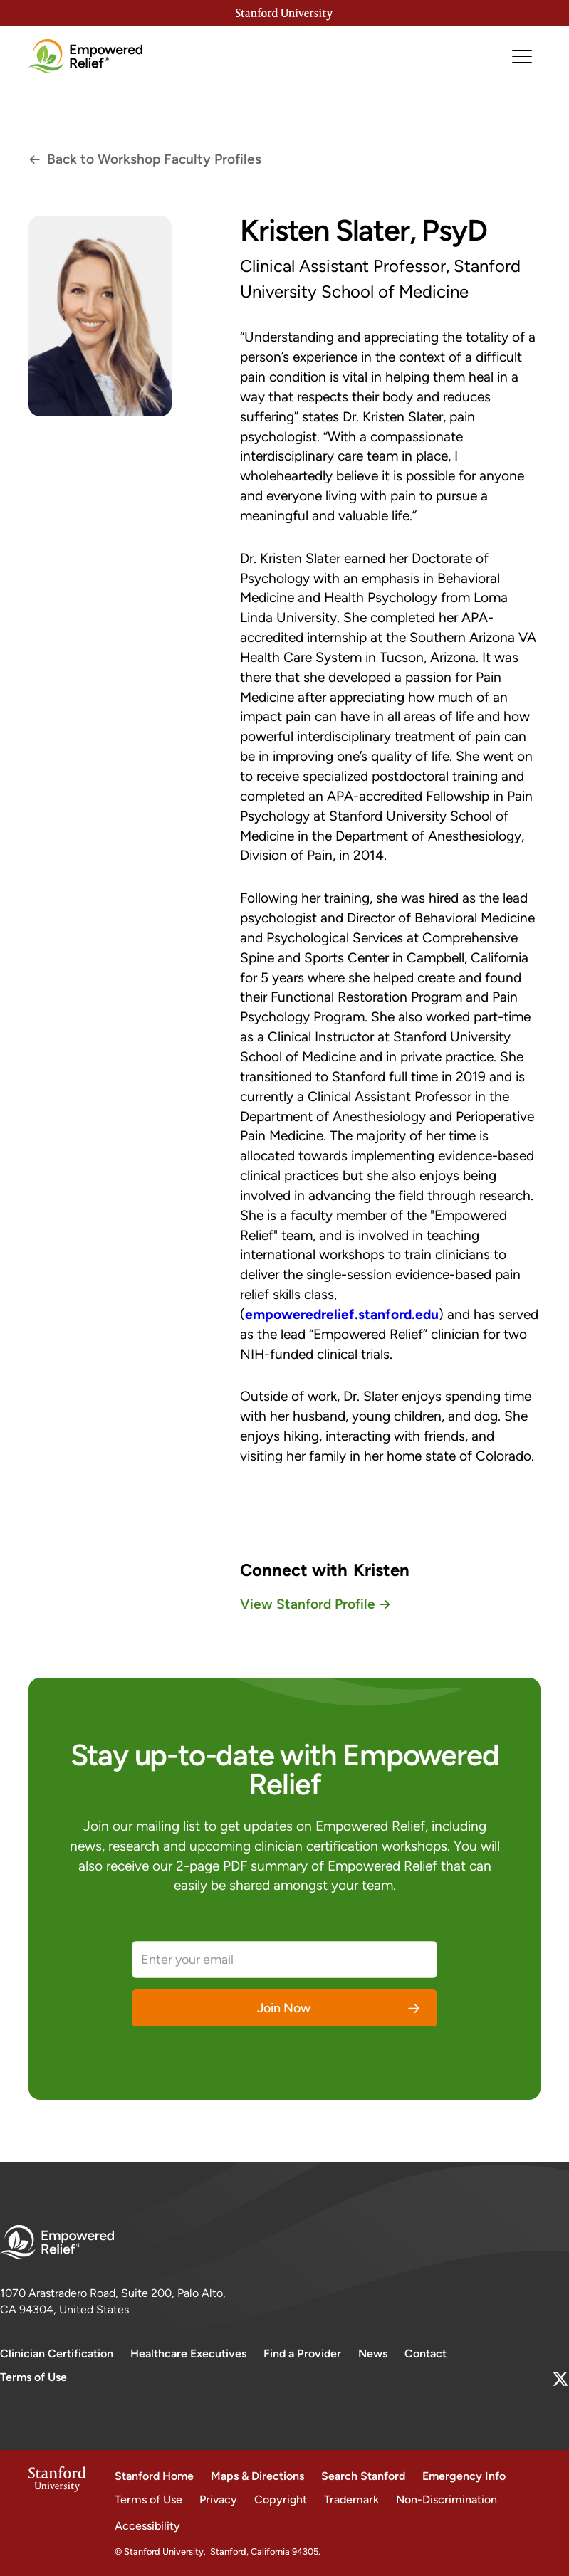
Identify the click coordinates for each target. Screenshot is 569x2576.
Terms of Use (33, 2377)
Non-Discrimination (446, 2499)
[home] (85, 56)
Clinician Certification (56, 2353)
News (372, 2353)
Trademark (351, 2499)
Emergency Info (464, 2476)
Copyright (280, 2499)
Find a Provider (302, 2353)
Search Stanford (363, 2476)
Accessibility (147, 2526)
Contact (425, 2353)
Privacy (218, 2499)
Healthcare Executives (188, 2353)
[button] (522, 56)
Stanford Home (154, 2476)
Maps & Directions (257, 2476)
